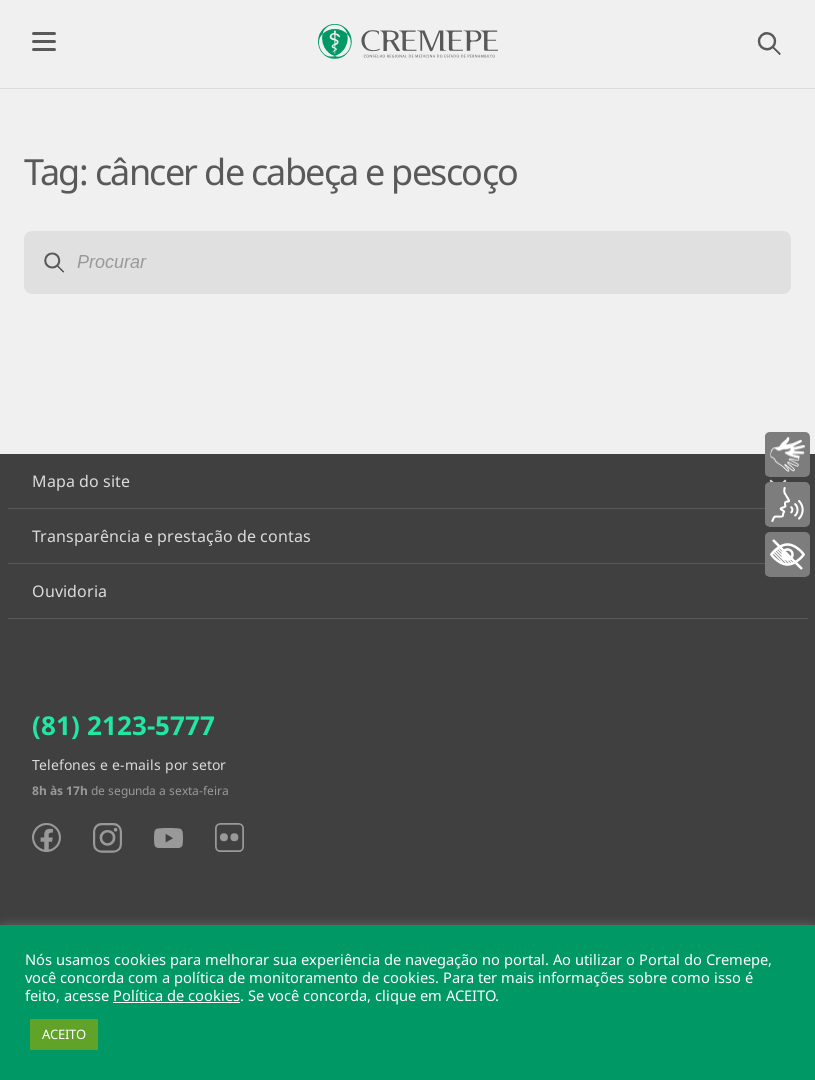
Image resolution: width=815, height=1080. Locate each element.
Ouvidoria (69, 591)
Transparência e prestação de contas (171, 536)
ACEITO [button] (64, 1034)
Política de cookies (176, 995)
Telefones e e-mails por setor (129, 764)
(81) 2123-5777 (123, 725)
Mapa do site (81, 481)
